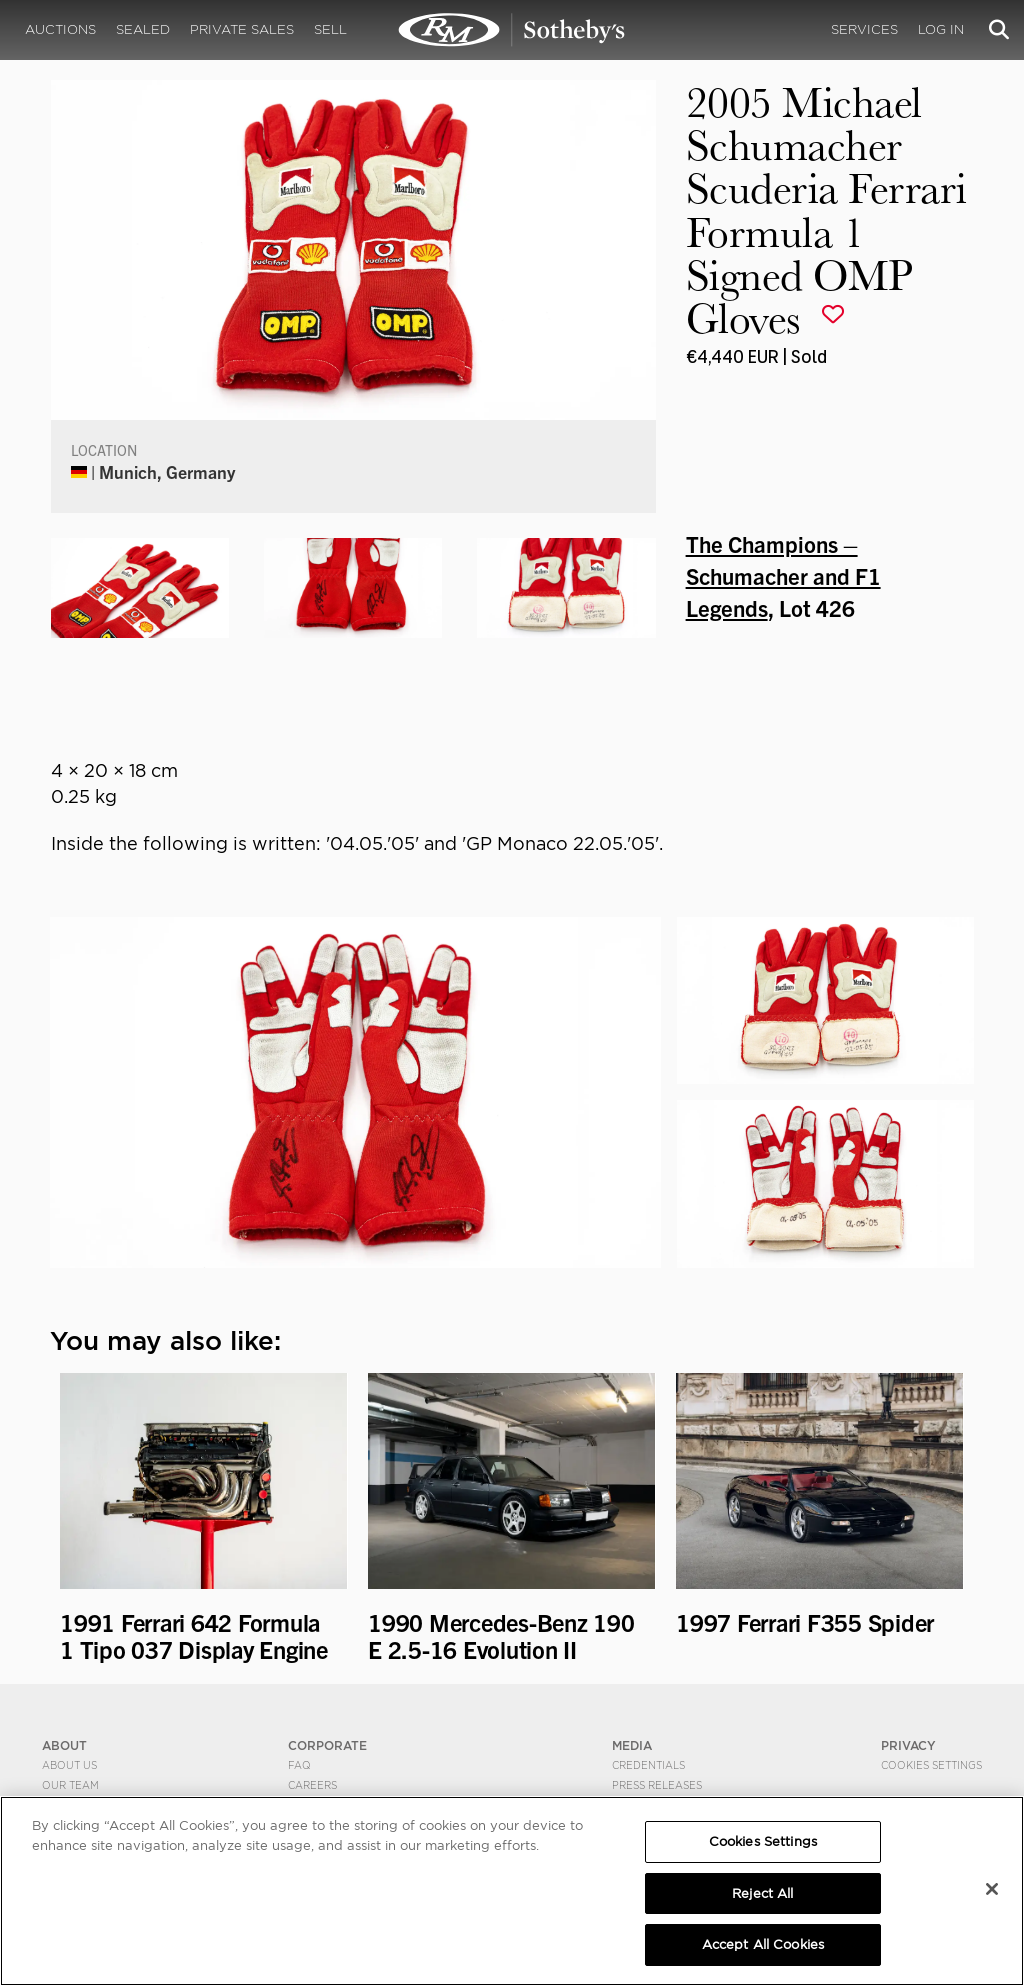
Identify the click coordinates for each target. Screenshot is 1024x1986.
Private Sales (242, 29)
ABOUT (64, 1745)
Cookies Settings (931, 1765)
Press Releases (657, 1785)
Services (864, 29)
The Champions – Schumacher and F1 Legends (783, 575)
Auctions (60, 29)
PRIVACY (908, 1745)
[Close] (992, 1889)
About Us (69, 1765)
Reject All (762, 1893)
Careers (312, 1785)
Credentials (648, 1765)
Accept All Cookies (763, 1944)
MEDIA (632, 1745)
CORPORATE (327, 1745)
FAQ (299, 1765)
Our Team (70, 1785)
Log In (941, 29)
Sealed (143, 29)
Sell (330, 29)
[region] (512, 1891)
